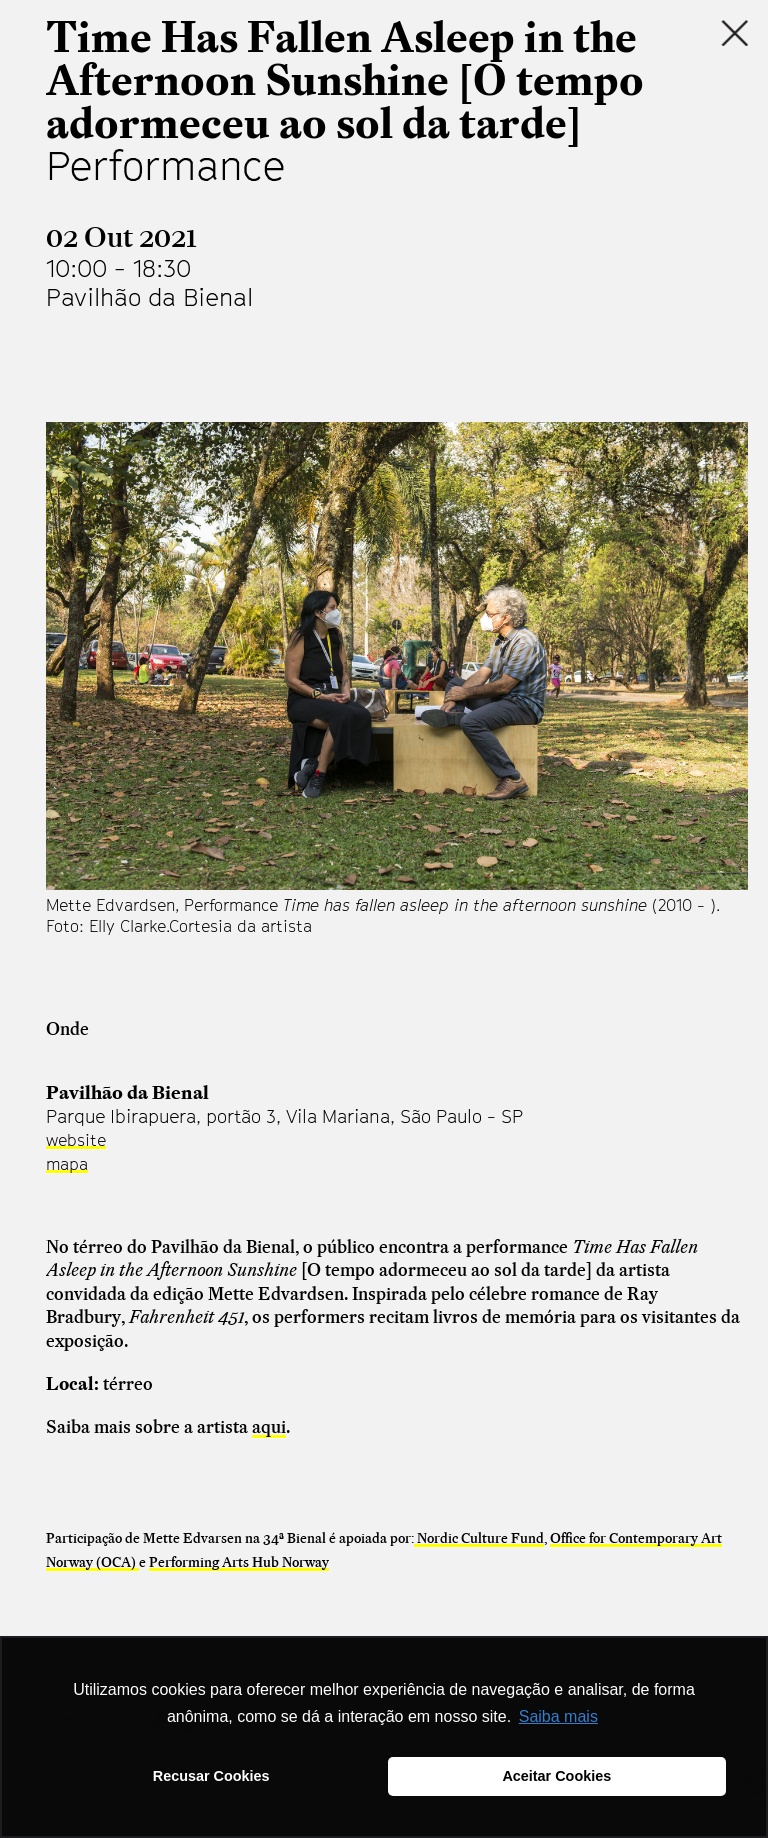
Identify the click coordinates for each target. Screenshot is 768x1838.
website (76, 1140)
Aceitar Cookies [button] (556, 1776)
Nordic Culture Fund (479, 1538)
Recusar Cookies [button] (211, 1776)
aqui (269, 1426)
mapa (67, 1164)
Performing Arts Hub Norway (239, 1562)
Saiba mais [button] (558, 1716)
